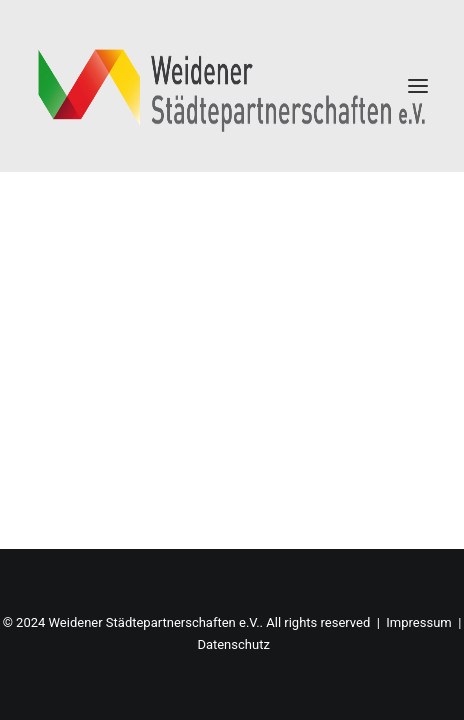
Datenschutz (233, 644)
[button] (418, 86)
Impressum (418, 622)
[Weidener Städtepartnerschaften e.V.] (232, 86)
